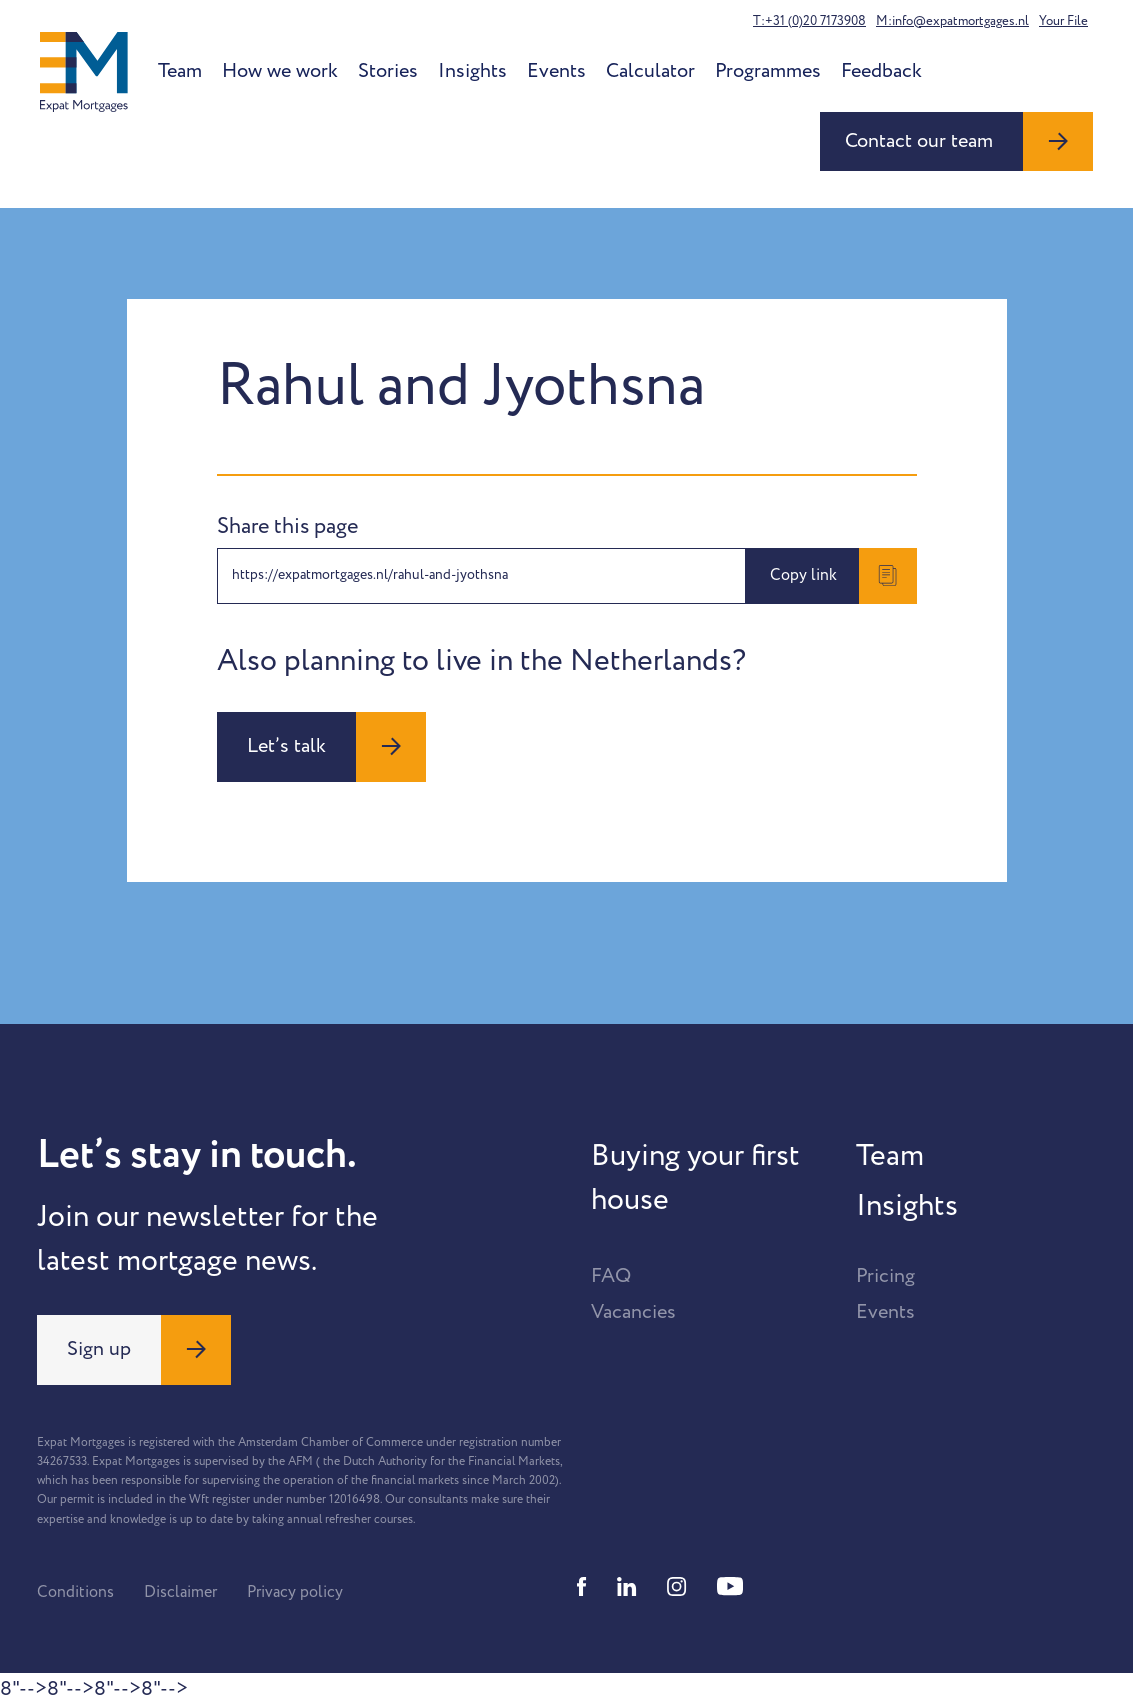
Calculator (650, 71)
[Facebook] (582, 1586)
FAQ (611, 1276)
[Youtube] (730, 1586)
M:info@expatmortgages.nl (952, 21)
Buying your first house (695, 1178)
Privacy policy (295, 1592)
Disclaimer (180, 1592)
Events (556, 71)
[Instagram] (677, 1586)
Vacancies (633, 1312)
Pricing (885, 1276)
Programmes (768, 71)
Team (180, 71)
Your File (1063, 21)
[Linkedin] (627, 1586)
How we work (280, 71)
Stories (388, 71)
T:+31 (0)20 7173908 (809, 21)
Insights (472, 71)
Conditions (75, 1592)
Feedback (881, 71)
